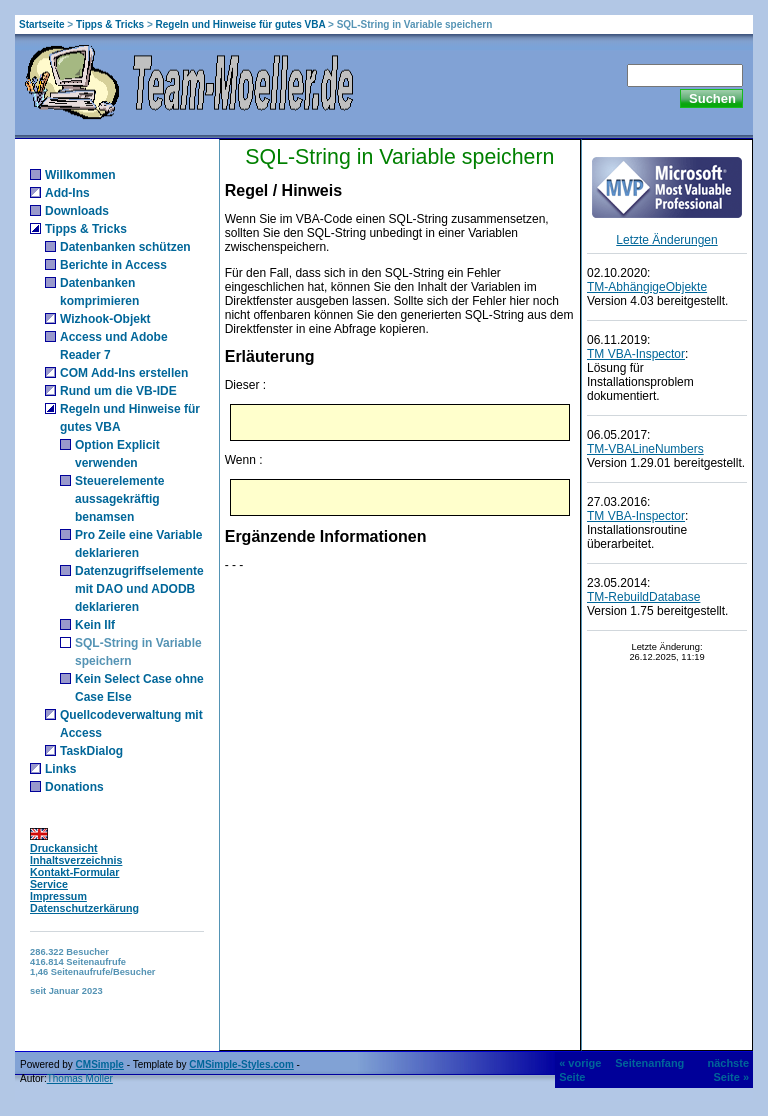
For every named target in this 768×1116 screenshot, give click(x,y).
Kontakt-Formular (74, 872)
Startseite (42, 24)
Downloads (77, 211)
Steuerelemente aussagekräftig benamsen (119, 499)
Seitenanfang (649, 1063)
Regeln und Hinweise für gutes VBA (241, 24)
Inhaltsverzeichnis (76, 860)
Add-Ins (67, 193)
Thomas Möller (80, 1078)
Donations (74, 787)
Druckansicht (64, 848)
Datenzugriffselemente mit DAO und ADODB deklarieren (139, 589)
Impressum (58, 896)
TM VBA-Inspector (636, 354)
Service (49, 884)
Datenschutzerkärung (84, 908)
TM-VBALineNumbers (645, 449)
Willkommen (80, 175)
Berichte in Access (113, 265)
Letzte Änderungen (666, 240)
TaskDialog (91, 751)
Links (60, 769)
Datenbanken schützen (125, 247)
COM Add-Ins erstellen (124, 373)
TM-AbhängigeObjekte (647, 287)
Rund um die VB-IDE (118, 391)
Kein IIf (95, 625)
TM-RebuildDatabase (643, 597)
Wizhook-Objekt (105, 319)
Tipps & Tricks (110, 24)
